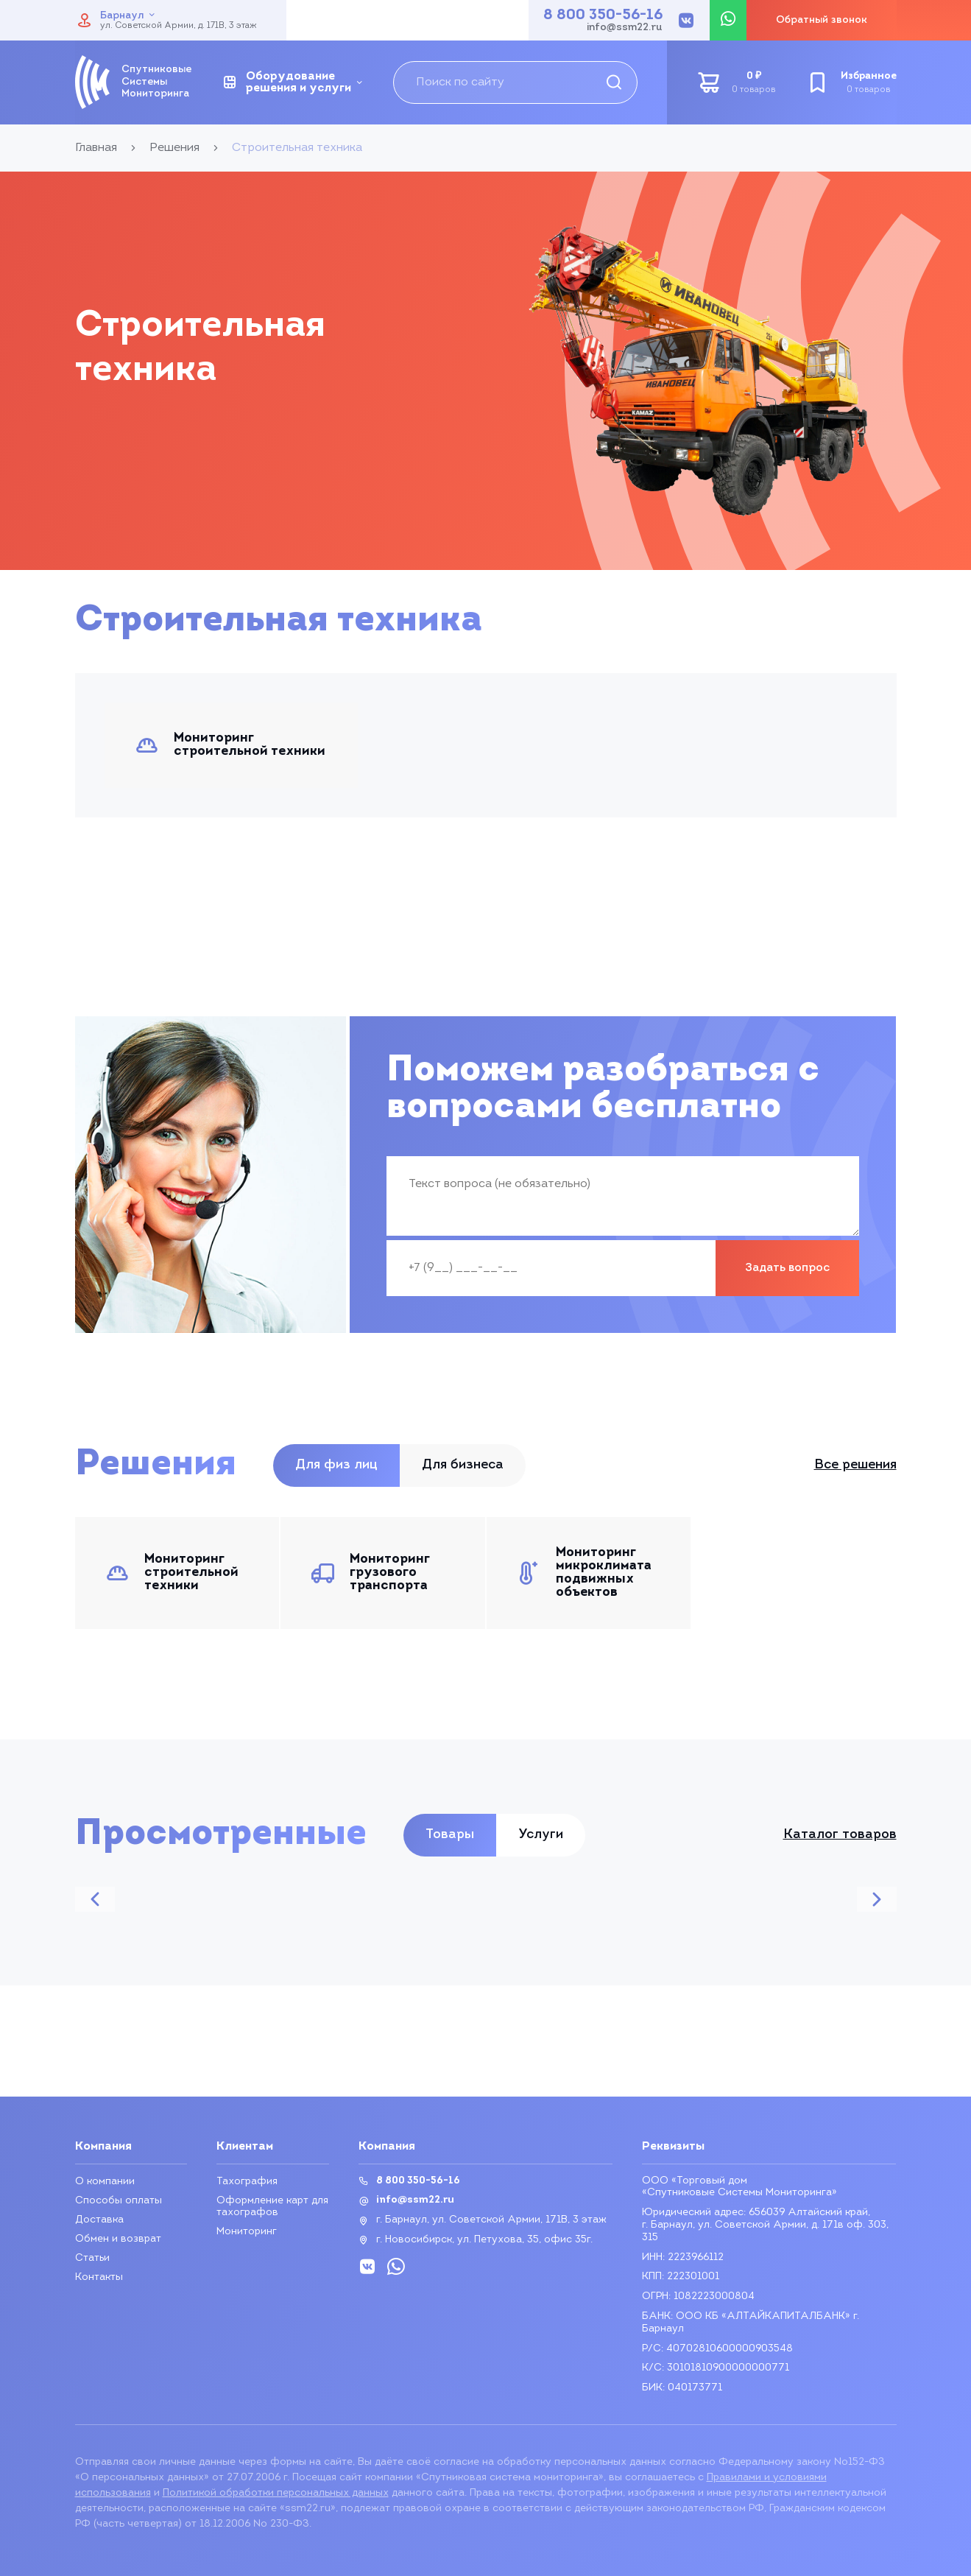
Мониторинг (246, 2231)
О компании (105, 2181)
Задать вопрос (787, 1268)
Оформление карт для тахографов (272, 2206)
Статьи (92, 2258)
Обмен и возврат (118, 2239)
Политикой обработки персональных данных (276, 2493)
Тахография (247, 2181)
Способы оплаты (118, 2200)
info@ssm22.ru (625, 28)
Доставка (99, 2219)
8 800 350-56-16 (603, 15)
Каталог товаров (840, 1835)
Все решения (855, 1465)
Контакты (99, 2277)
